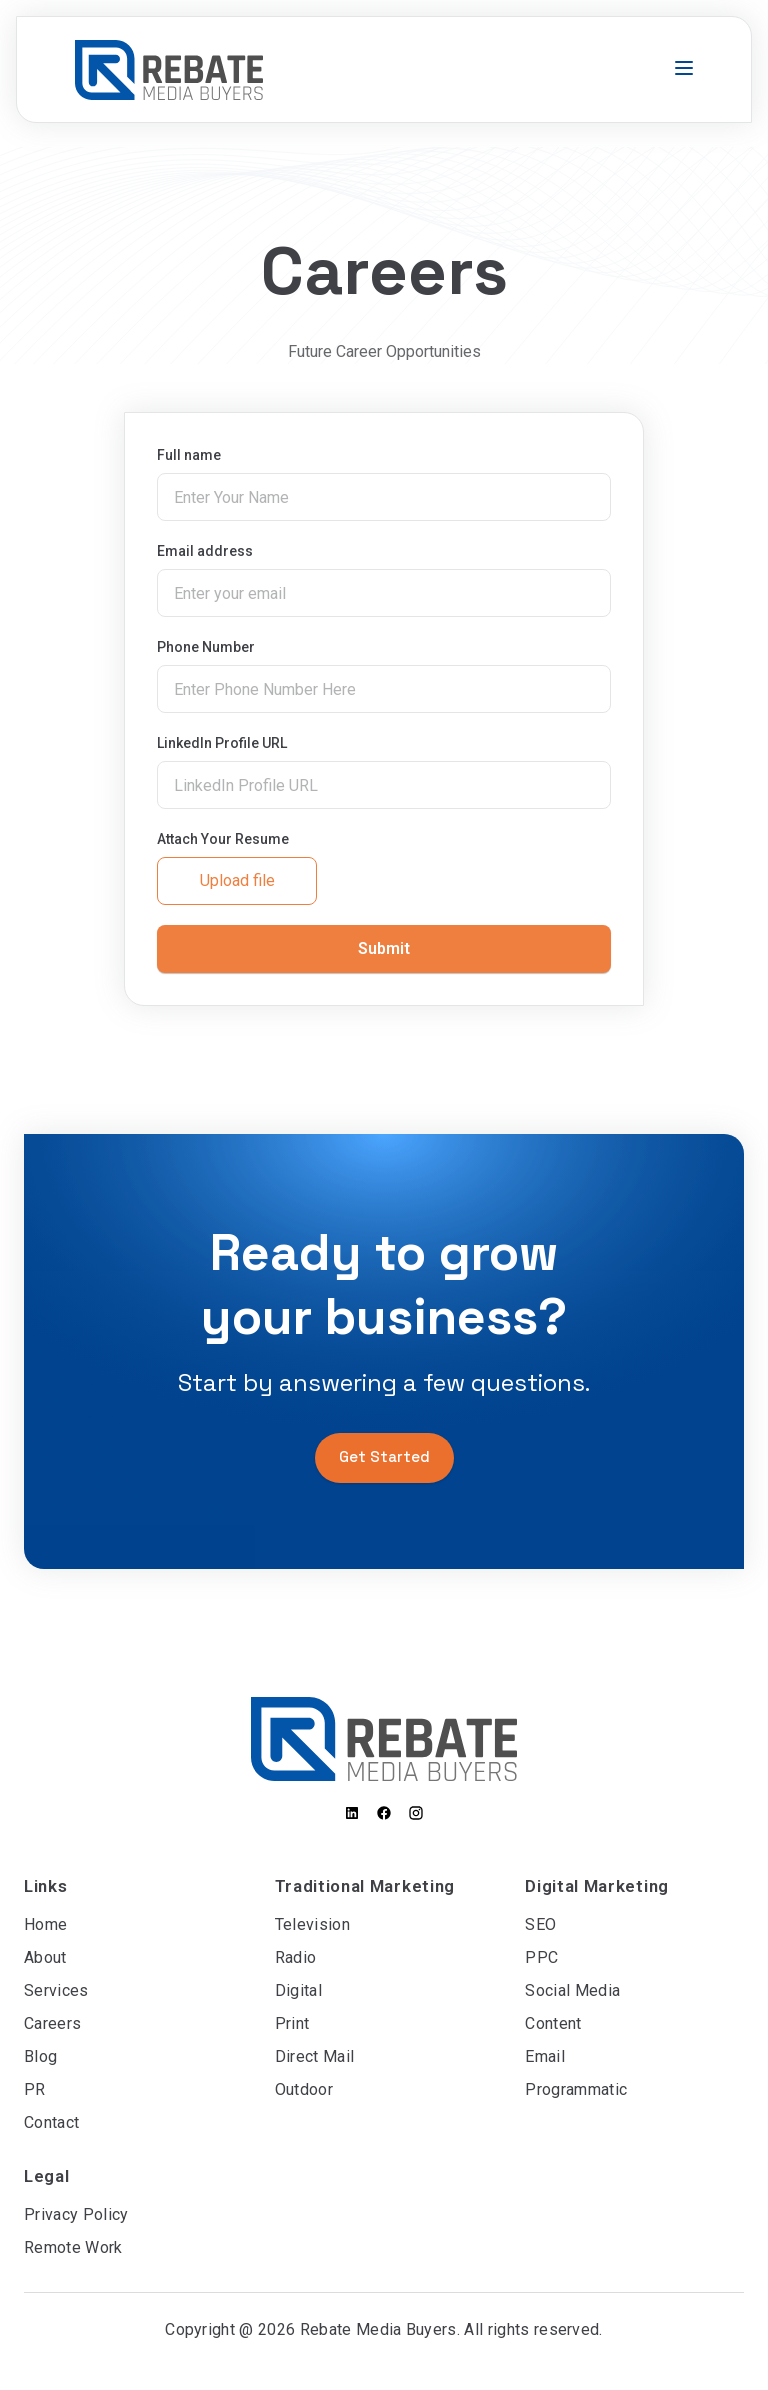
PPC (541, 1957)
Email (545, 2056)
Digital (298, 1990)
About (45, 1957)
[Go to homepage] (169, 70)
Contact (51, 2122)
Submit (384, 948)
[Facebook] (384, 1813)
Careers (52, 2023)
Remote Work (73, 2247)
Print (292, 2023)
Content (553, 2023)
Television (312, 1924)
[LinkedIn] (352, 1813)
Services (56, 1990)
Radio (296, 1957)
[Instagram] (416, 1813)
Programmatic (576, 2089)
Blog (40, 2056)
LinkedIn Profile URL (222, 743)
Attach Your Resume (223, 839)
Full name (189, 455)
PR (35, 2089)
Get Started (384, 1456)
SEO (540, 1924)
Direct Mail (315, 2056)
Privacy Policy (76, 2214)
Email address (205, 551)
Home (45, 1924)
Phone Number (206, 647)
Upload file (237, 880)
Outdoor (304, 2089)
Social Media (572, 1990)
